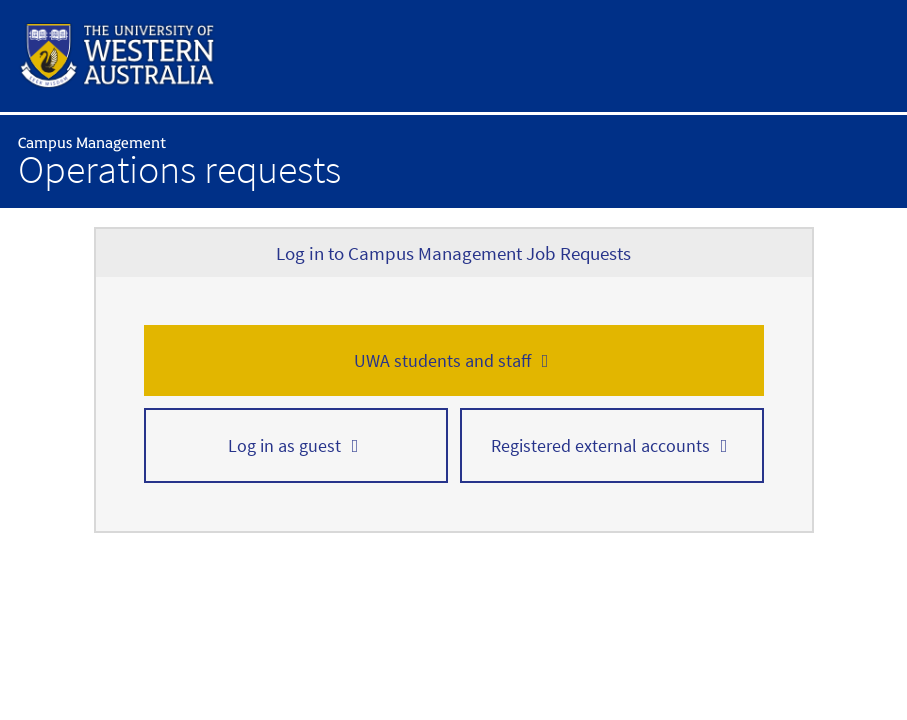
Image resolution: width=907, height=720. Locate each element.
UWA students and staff (442, 360)
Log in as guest (284, 445)
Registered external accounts (600, 445)
